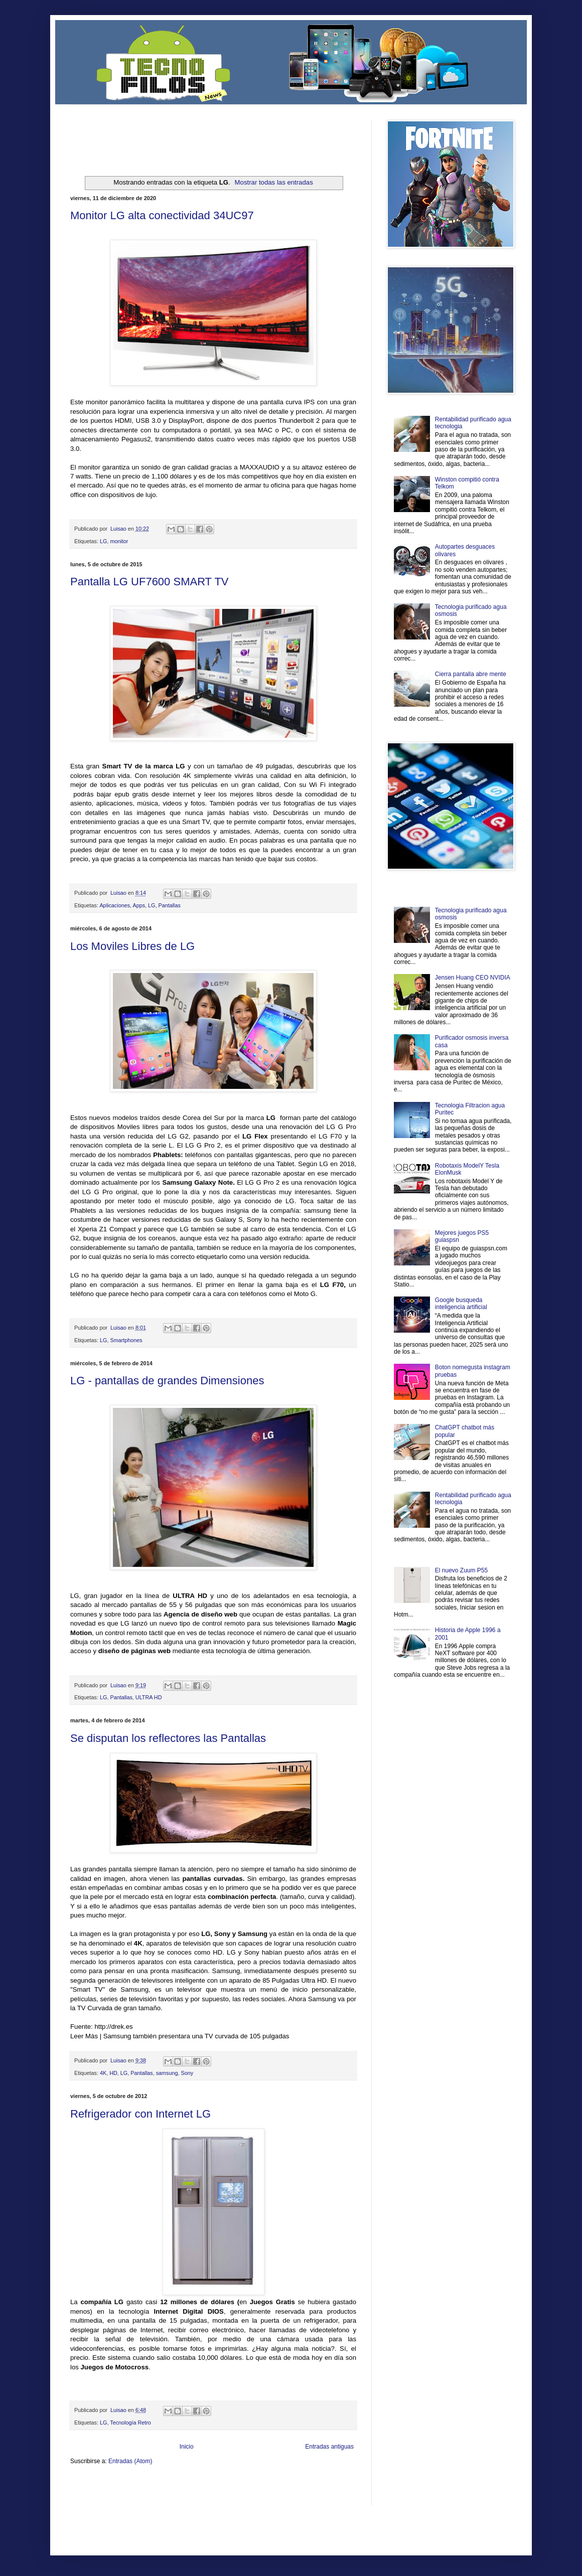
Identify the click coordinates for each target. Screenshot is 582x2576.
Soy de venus (137, 2493)
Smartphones (126, 1340)
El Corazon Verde (276, 2501)
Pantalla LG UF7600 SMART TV (149, 581)
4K (103, 2073)
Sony (187, 2073)
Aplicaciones (114, 905)
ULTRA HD (148, 1697)
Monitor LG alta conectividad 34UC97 (162, 215)
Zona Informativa (89, 2485)
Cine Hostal (239, 2493)
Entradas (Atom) (130, 2461)
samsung (167, 2073)
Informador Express (198, 2485)
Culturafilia (309, 2501)
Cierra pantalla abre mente (470, 674)
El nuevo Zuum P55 (461, 1570)
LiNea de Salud (157, 2485)
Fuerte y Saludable (175, 2493)
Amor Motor (335, 2501)
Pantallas (169, 905)
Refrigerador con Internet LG (140, 2114)
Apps (138, 905)
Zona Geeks (313, 2485)
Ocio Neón (108, 2493)
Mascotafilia (99, 2501)
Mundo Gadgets (270, 2493)
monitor (119, 541)
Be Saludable (124, 2485)
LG (103, 541)
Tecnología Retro (130, 2423)
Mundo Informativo (134, 2501)
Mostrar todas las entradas (274, 182)
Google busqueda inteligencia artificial (461, 1304)
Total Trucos (210, 2493)
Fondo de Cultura (278, 2485)
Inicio (187, 2446)
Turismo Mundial (175, 2501)
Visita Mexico (240, 2501)
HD (113, 2073)
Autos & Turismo (307, 2493)
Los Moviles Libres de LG (132, 946)
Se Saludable (210, 2501)
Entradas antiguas (329, 2446)
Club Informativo (239, 2485)
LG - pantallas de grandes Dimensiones (167, 1380)
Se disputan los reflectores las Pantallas (168, 1738)
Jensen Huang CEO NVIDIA (472, 977)
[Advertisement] (187, 135)
